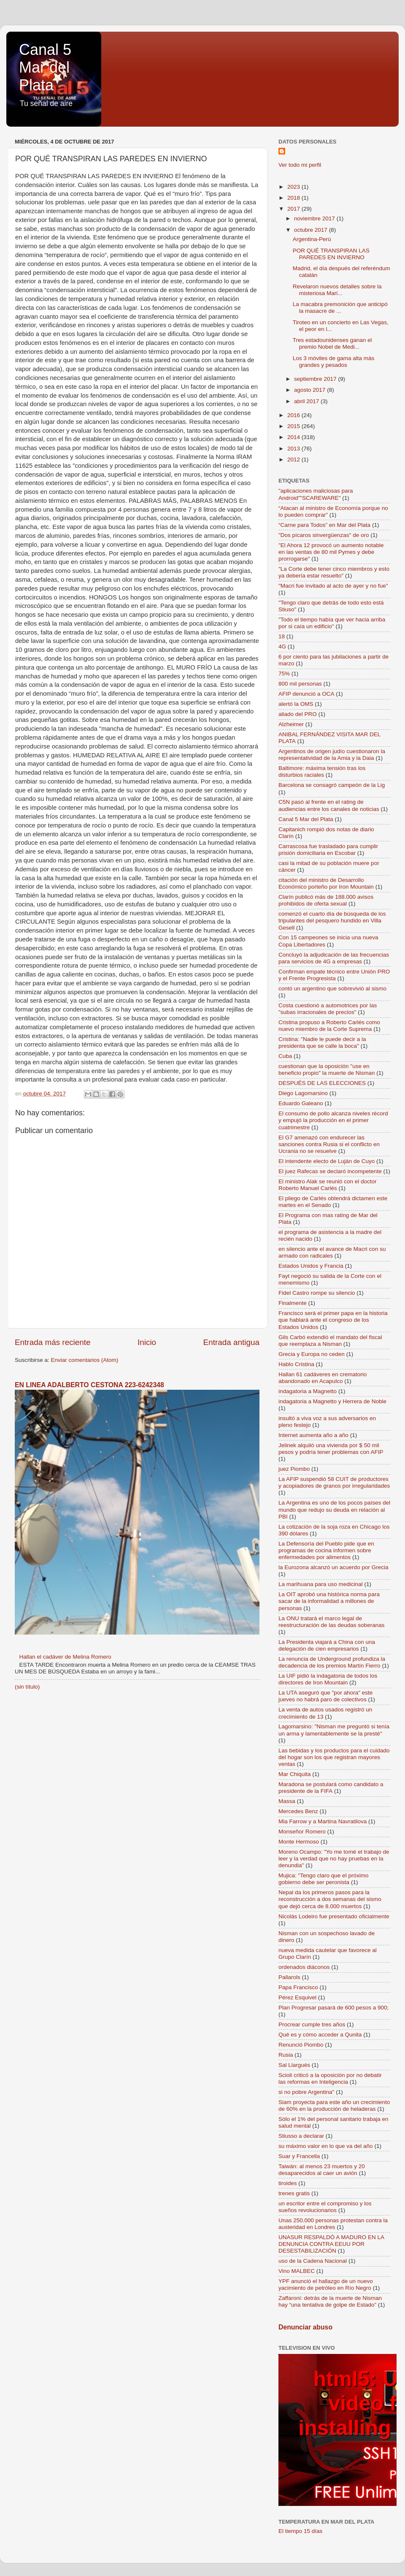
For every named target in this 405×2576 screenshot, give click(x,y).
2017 (294, 209)
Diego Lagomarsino (303, 1093)
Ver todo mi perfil (299, 165)
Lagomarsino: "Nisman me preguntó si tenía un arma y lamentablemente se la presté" (333, 1729)
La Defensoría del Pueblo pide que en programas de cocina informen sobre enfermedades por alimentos (326, 1550)
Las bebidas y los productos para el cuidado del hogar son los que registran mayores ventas (333, 1757)
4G (282, 646)
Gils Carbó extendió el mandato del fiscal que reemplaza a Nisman (330, 1340)
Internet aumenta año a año (313, 1435)
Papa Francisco (298, 1987)
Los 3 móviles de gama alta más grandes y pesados (334, 361)
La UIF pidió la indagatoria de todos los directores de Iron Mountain (327, 1679)
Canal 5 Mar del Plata (45, 67)
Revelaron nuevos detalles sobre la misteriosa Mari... (337, 289)
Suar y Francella (299, 2156)
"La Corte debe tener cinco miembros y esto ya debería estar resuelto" (333, 572)
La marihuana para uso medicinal (320, 1584)
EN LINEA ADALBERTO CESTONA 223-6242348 (89, 1384)
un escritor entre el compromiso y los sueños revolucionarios (325, 2206)
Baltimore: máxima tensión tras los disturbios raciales (321, 771)
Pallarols (289, 1977)
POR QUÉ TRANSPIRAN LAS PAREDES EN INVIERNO (331, 253)
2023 (294, 187)
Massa (286, 1801)
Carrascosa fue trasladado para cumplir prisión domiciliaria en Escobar (328, 849)
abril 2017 (307, 401)
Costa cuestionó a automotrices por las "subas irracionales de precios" (327, 1008)
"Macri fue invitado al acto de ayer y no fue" (333, 586)
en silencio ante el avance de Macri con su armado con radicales (332, 1252)
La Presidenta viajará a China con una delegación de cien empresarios (326, 1645)
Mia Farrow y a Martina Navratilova (322, 1821)
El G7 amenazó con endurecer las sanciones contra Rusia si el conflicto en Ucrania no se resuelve (329, 1144)
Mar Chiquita (294, 1774)
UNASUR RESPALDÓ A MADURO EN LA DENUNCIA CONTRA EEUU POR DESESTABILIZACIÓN (331, 2244)
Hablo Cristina (296, 1364)
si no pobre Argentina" (306, 2092)
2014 (294, 437)
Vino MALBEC (296, 2271)
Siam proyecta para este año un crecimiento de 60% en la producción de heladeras (334, 2105)
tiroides (287, 2183)
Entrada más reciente (53, 1342)
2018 (294, 198)
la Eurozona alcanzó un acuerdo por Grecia (333, 1567)
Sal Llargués (294, 2065)
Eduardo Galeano (300, 1103)
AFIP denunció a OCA (306, 694)
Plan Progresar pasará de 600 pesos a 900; (333, 2007)
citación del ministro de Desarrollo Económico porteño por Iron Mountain (326, 883)
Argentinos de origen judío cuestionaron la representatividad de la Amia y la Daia (331, 754)
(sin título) (27, 1687)
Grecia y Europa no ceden (311, 1354)
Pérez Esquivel (297, 1997)
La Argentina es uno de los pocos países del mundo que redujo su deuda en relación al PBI (334, 1509)
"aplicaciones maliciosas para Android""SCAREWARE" (315, 494)
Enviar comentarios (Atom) (85, 1360)
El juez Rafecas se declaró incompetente (330, 1171)
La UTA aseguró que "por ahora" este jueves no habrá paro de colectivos (325, 1696)
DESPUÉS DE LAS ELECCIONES (322, 1083)
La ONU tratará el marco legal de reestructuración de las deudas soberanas (331, 1621)
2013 (294, 448)
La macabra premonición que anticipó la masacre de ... (340, 307)
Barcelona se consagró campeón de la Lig (331, 785)
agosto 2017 (310, 390)
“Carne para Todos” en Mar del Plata (324, 525)
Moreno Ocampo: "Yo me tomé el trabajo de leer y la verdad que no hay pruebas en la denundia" (333, 1858)
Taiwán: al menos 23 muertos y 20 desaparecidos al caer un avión (321, 2169)
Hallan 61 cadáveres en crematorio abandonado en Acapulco (322, 1377)
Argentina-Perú (312, 239)
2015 (294, 426)
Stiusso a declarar (301, 2136)
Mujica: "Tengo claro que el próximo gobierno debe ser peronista (323, 1878)
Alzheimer (291, 724)
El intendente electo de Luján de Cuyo (326, 1161)
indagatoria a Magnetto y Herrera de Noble (332, 1401)
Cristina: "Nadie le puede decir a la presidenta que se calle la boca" (322, 1042)
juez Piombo (294, 1469)
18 (281, 636)
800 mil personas (300, 684)
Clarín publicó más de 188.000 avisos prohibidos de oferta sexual (325, 900)
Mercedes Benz (298, 1811)
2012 (294, 459)
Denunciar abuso (305, 2327)
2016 (294, 415)
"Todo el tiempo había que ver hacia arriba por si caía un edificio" (331, 622)
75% (284, 673)
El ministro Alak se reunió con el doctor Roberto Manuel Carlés (327, 1184)
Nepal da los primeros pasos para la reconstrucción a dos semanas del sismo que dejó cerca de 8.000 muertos (329, 1899)
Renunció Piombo (301, 2045)
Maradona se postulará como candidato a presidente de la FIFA (330, 1787)
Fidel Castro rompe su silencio (316, 1293)
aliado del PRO (297, 714)
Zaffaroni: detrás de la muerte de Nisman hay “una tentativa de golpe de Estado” (330, 2301)
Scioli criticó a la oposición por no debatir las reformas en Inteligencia (330, 2078)
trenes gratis (294, 2193)
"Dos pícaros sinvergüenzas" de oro (323, 535)
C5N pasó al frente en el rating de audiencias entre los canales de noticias (328, 805)
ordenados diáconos (304, 1967)
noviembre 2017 (315, 218)
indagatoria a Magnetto (307, 1391)
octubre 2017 (311, 230)
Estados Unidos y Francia (310, 1266)
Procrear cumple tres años (311, 2024)
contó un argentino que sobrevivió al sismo (332, 988)
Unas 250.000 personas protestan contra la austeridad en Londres (333, 2223)
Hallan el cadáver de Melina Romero (65, 1657)
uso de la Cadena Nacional (312, 2261)
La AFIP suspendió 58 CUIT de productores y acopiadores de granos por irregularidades (334, 1482)
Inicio (147, 1342)
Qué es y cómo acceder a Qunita (320, 2034)
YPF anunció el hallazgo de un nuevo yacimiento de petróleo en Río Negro (325, 2284)
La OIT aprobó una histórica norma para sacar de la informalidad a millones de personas (329, 1601)
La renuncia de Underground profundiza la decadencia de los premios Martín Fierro (331, 1662)
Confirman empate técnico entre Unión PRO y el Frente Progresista (334, 975)
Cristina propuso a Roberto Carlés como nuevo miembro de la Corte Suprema (329, 1025)
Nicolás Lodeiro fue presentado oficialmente (333, 1916)
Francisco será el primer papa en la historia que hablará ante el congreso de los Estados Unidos (333, 1320)
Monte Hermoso (298, 1841)
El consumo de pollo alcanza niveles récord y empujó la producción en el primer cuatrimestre (333, 1120)
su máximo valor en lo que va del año (325, 2146)
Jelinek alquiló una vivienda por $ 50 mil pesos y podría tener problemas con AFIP (330, 1448)
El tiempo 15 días (300, 2531)
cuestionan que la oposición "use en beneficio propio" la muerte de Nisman (326, 1069)
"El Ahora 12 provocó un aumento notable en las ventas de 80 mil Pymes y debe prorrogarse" (330, 552)
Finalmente (292, 1303)
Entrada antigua (231, 1342)
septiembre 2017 (316, 379)
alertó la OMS (295, 704)
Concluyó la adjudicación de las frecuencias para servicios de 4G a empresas (333, 958)
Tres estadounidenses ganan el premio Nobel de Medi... (332, 343)
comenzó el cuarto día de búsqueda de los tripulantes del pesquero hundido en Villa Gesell (332, 920)
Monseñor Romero (302, 1831)
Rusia (285, 2055)
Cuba (285, 1056)
